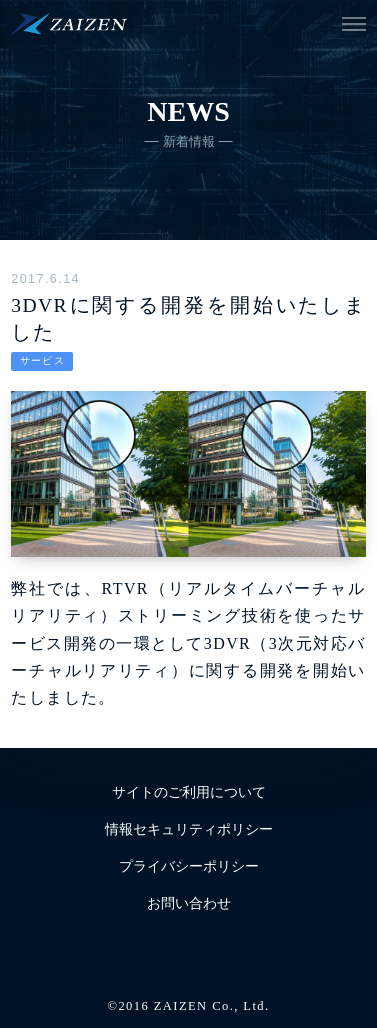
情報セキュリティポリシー (189, 829)
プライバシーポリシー (189, 866)
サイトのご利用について (189, 792)
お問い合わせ (189, 903)
